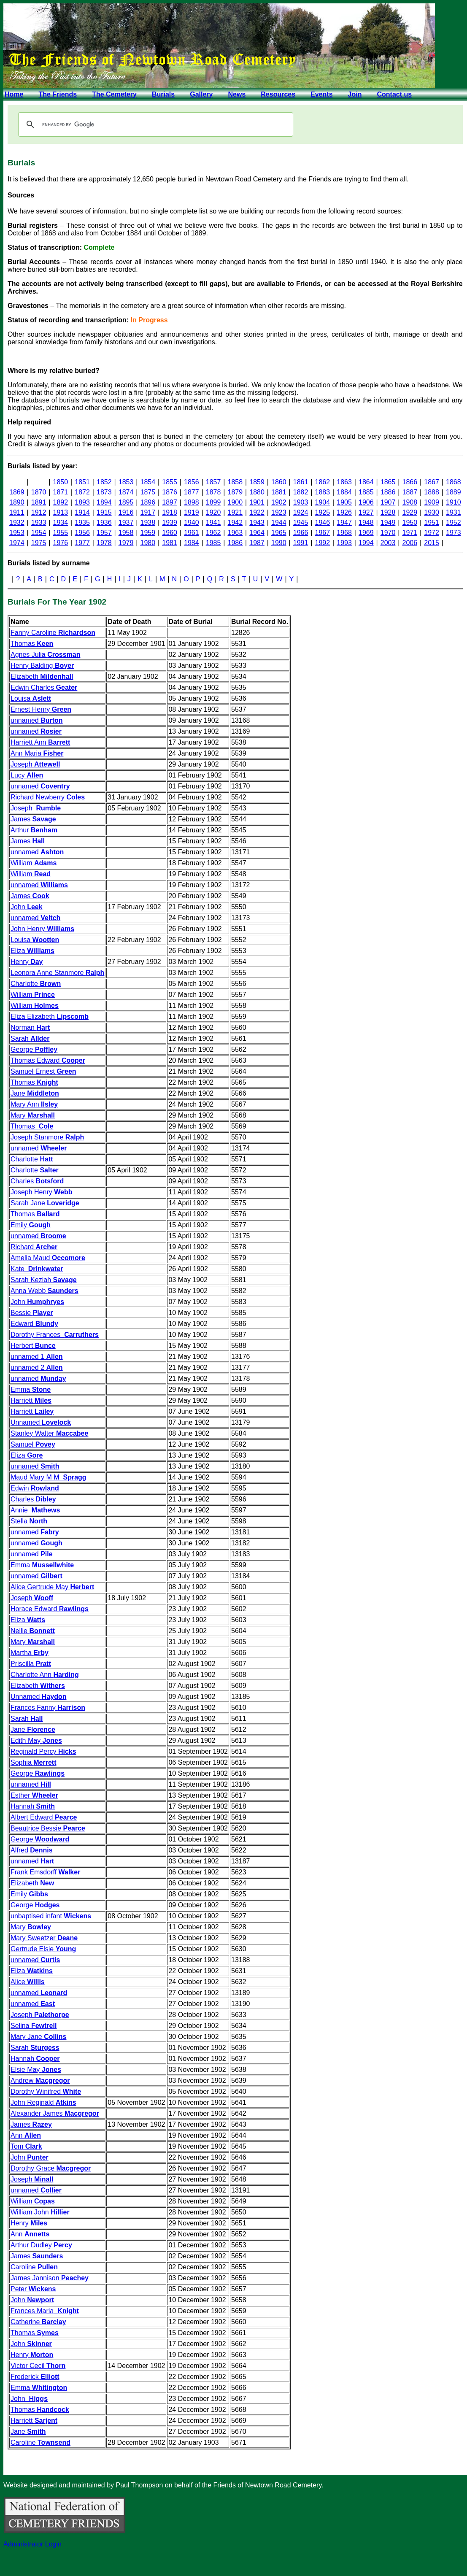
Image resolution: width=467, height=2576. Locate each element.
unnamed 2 (37, 1367)
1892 (60, 502)
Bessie (32, 1312)
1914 (82, 512)
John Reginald (43, 2102)
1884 (344, 492)
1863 (344, 482)
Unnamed (41, 1422)
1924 (300, 512)
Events (321, 94)
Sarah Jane (45, 1203)
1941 (213, 522)
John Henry (42, 928)
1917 (148, 512)
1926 (344, 512)
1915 (104, 512)
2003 (388, 542)
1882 (300, 492)
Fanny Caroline (53, 632)
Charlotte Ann (45, 1674)
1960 (169, 532)
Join (355, 94)
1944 (278, 522)
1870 (38, 492)
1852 (104, 482)
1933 (38, 522)
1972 (431, 532)
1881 (278, 492)
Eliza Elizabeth (50, 1016)
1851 (82, 482)
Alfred (32, 1850)
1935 (82, 522)
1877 (191, 492)
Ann (26, 2135)
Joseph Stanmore (47, 1137)
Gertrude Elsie (43, 1948)
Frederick (35, 2376)
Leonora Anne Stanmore (57, 972)
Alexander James (55, 2113)
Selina (34, 2025)
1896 (148, 502)
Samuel (33, 1444)
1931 (453, 512)
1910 (453, 502)
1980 (148, 542)
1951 (431, 522)
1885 (366, 492)
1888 (431, 492)
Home (14, 94)
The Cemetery (114, 94)
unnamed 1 (37, 1356)
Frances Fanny (48, 1707)
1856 (191, 482)
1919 (191, 512)
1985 (213, 542)
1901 (257, 502)
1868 (453, 482)
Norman (30, 1027)
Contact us (394, 94)
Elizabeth (42, 676)
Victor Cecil (38, 2365)
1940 (191, 522)
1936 (104, 522)
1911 (16, 512)
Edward (34, 1323)
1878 (213, 492)
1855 (169, 482)
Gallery (201, 94)
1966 (300, 532)
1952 (453, 522)
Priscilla (31, 1663)
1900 (235, 502)
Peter (33, 2288)
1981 (169, 542)
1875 (148, 492)
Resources (278, 94)
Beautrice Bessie (48, 1828)
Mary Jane (38, 2036)
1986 (235, 542)
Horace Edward (50, 1608)
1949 (388, 522)
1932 (16, 522)
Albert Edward (44, 1817)
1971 (410, 532)
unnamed (37, 720)
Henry (27, 961)
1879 (235, 492)
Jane (35, 1093)
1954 (38, 532)
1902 (278, 502)
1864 (366, 482)
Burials (163, 94)
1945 (300, 522)
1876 (169, 492)
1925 (322, 512)
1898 (191, 502)
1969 (366, 532)
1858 (235, 482)
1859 (257, 482)
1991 (300, 542)
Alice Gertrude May (52, 1586)
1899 (213, 502)
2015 (431, 542)
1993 (344, 542)
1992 (322, 542)
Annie (35, 1510)
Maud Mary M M (48, 1477)
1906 (366, 502)
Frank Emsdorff (45, 1872)
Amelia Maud (48, 1257)
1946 (322, 522)
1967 (322, 532)
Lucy (27, 775)
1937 (126, 522)
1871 (60, 492)
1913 (60, 512)
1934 (60, 522)
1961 (191, 532)
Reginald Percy (43, 1751)
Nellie (33, 1630)
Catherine (38, 2321)
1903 (300, 502)
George (34, 1049)
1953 (16, 532)
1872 (82, 492)
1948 (366, 522)
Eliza (32, 950)
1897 (169, 502)
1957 (104, 532)
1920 (213, 512)
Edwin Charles (44, 687)
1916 (126, 512)
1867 (431, 482)
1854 (148, 482)
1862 (322, 482)
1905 (344, 502)
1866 (410, 482)
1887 (410, 492)
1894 (104, 502)
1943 (257, 522)
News (237, 94)
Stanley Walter (49, 1433)
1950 (410, 522)
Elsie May (36, 2069)
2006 (410, 542)
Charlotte (36, 983)
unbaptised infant (51, 1916)
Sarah (30, 1038)
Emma (31, 1389)
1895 (126, 502)
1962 (213, 532)
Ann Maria (37, 753)
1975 (38, 542)
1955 (60, 532)
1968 (344, 532)
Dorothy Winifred (46, 2091)
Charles (37, 1181)
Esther (34, 1795)
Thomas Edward (48, 1060)
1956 (82, 532)
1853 (126, 482)
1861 (300, 482)
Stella (29, 1521)
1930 (431, 512)
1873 (104, 492)
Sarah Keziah (44, 1279)
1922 (257, 512)
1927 (366, 512)
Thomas (32, 643)
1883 (322, 492)
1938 (148, 522)
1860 (278, 482)
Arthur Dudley (41, 2245)
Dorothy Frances (55, 1334)
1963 (235, 532)
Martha (30, 1652)
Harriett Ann (40, 742)
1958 (126, 532)
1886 (388, 492)
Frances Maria (45, 2310)
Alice (28, 1981)
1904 (322, 502)
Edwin (35, 1488)
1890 (16, 502)
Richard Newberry (48, 797)
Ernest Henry (41, 709)
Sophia (34, 1762)
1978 (104, 542)
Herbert (33, 1345)
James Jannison (50, 2278)
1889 (453, 492)
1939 (169, 522)
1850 (60, 482)
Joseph (35, 764)
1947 (344, 522)
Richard (34, 1246)
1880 (257, 492)
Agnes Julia (45, 654)
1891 (38, 502)
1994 (366, 542)
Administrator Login (32, 2544)
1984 (191, 542)
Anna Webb (44, 1290)
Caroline (34, 2267)
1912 (38, 512)
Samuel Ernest (43, 1071)
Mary (33, 1115)
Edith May (36, 1740)
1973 (453, 532)
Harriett (31, 1400)
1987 (257, 542)
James (33, 819)
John (27, 906)
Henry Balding (42, 665)
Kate (37, 1268)
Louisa (31, 698)
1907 (388, 502)
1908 (410, 502)
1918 (169, 512)
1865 (388, 482)
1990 (278, 542)
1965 (278, 532)
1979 (126, 542)
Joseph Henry (41, 1192)
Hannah (33, 1806)
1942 (235, 522)
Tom (26, 2146)
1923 (278, 512)
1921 (235, 512)
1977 (82, 542)
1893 (82, 502)
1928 (388, 512)
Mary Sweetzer (44, 1937)
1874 (126, 492)
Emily (31, 1225)
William (34, 863)
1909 (431, 502)
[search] (154, 124)
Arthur (34, 830)
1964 (257, 532)
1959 (148, 532)
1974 (16, 542)
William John (40, 2212)
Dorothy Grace (51, 2168)
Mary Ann (34, 1104)
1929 (410, 512)
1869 (16, 492)
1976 (60, 542)
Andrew (40, 2080)
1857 (213, 482)
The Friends (57, 94)
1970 (388, 532)
